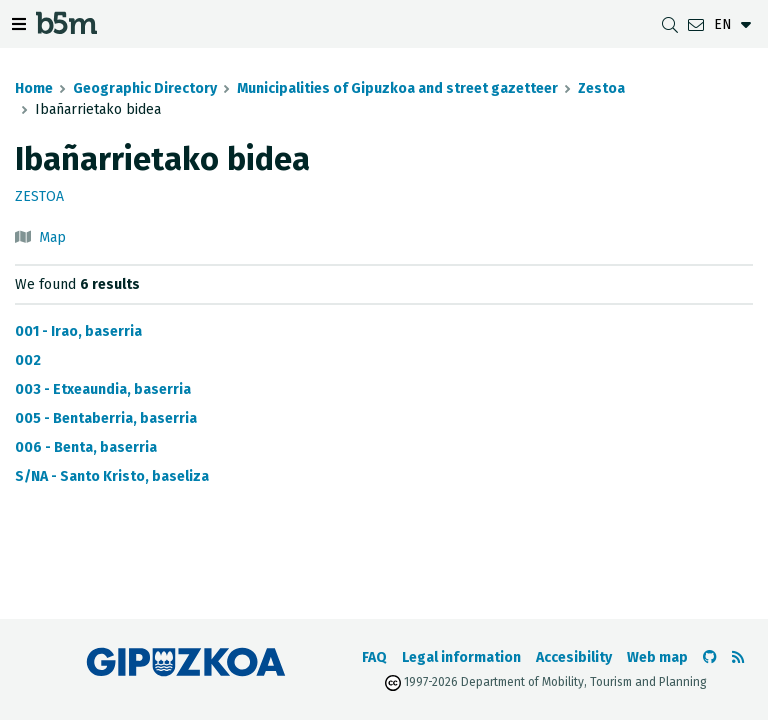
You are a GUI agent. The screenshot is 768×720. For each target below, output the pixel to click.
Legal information (461, 657)
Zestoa (601, 88)
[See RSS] (738, 657)
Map (52, 237)
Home (34, 88)
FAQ (374, 657)
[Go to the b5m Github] (710, 657)
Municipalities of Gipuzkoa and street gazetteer (397, 88)
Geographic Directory (145, 88)
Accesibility (574, 657)
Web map (657, 657)
